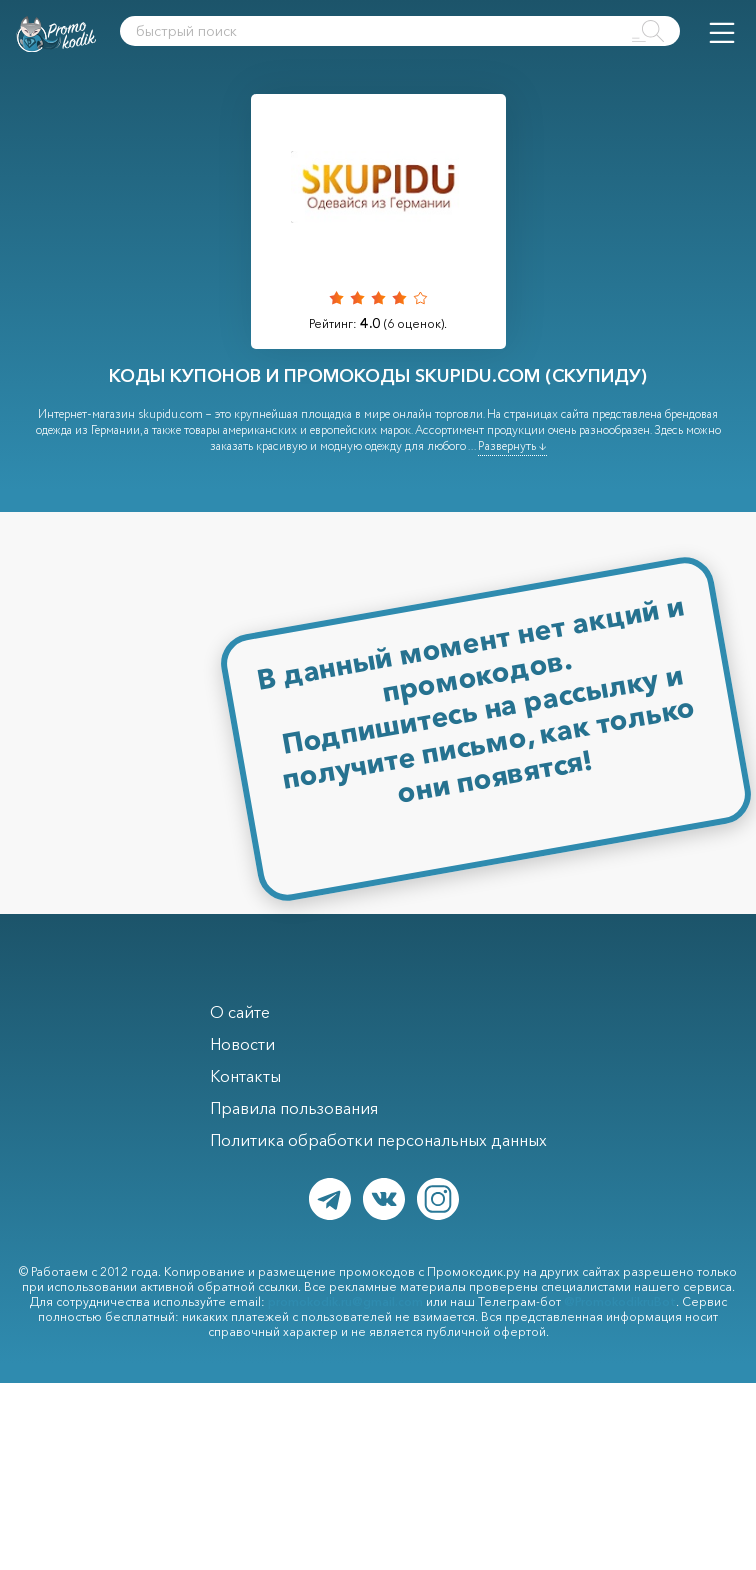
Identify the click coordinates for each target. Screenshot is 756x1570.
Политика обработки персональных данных (378, 1140)
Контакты (245, 1076)
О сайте (240, 1012)
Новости (242, 1044)
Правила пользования (294, 1108)
